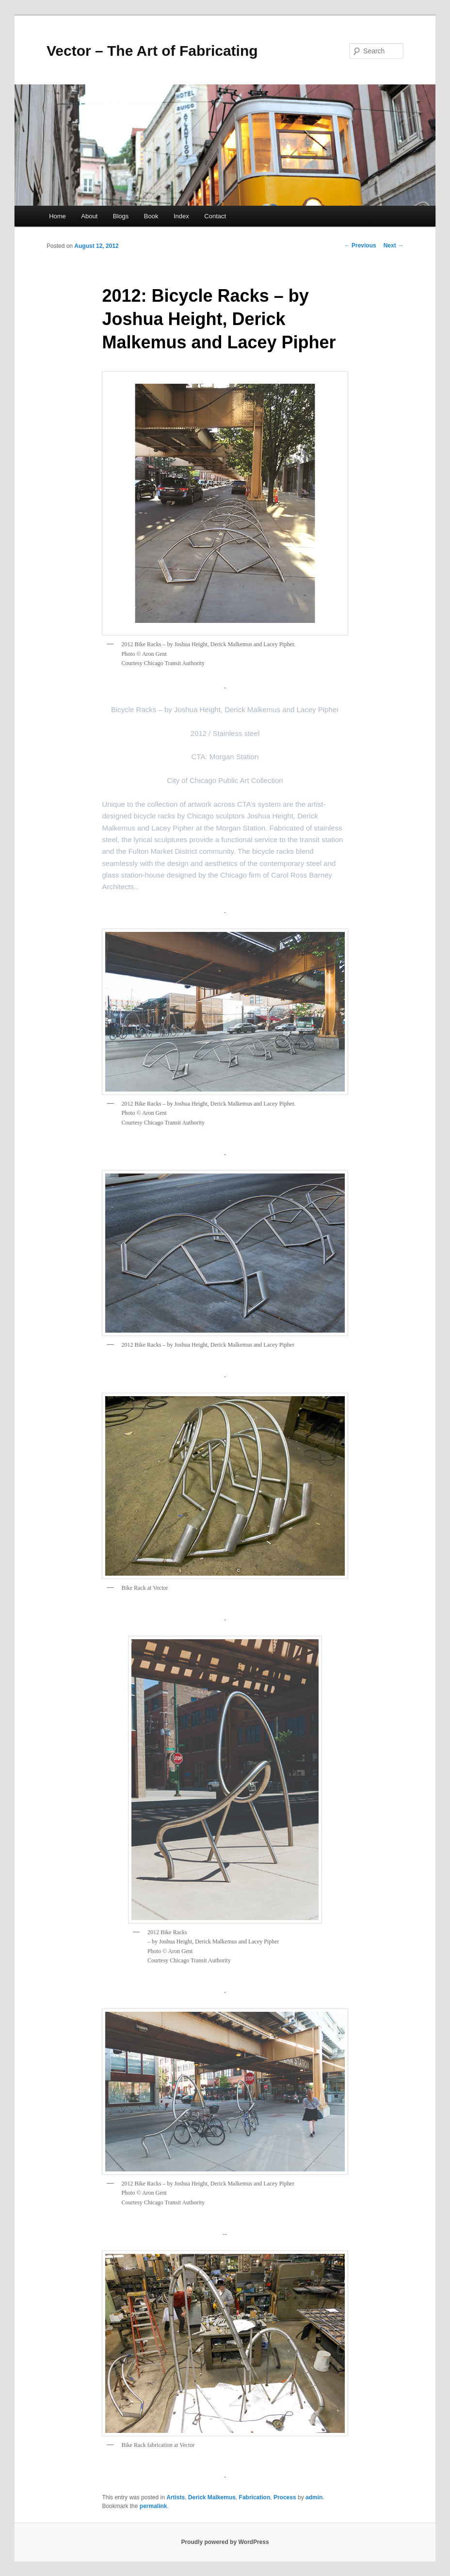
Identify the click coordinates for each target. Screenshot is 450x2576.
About (89, 216)
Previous (360, 245)
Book (151, 216)
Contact (215, 216)
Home (57, 216)
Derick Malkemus (212, 2497)
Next (393, 245)
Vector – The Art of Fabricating (152, 51)
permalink (153, 2506)
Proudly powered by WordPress (225, 2542)
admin (313, 2497)
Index (181, 216)
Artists (175, 2497)
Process (284, 2497)
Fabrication (255, 2497)
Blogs (121, 216)
